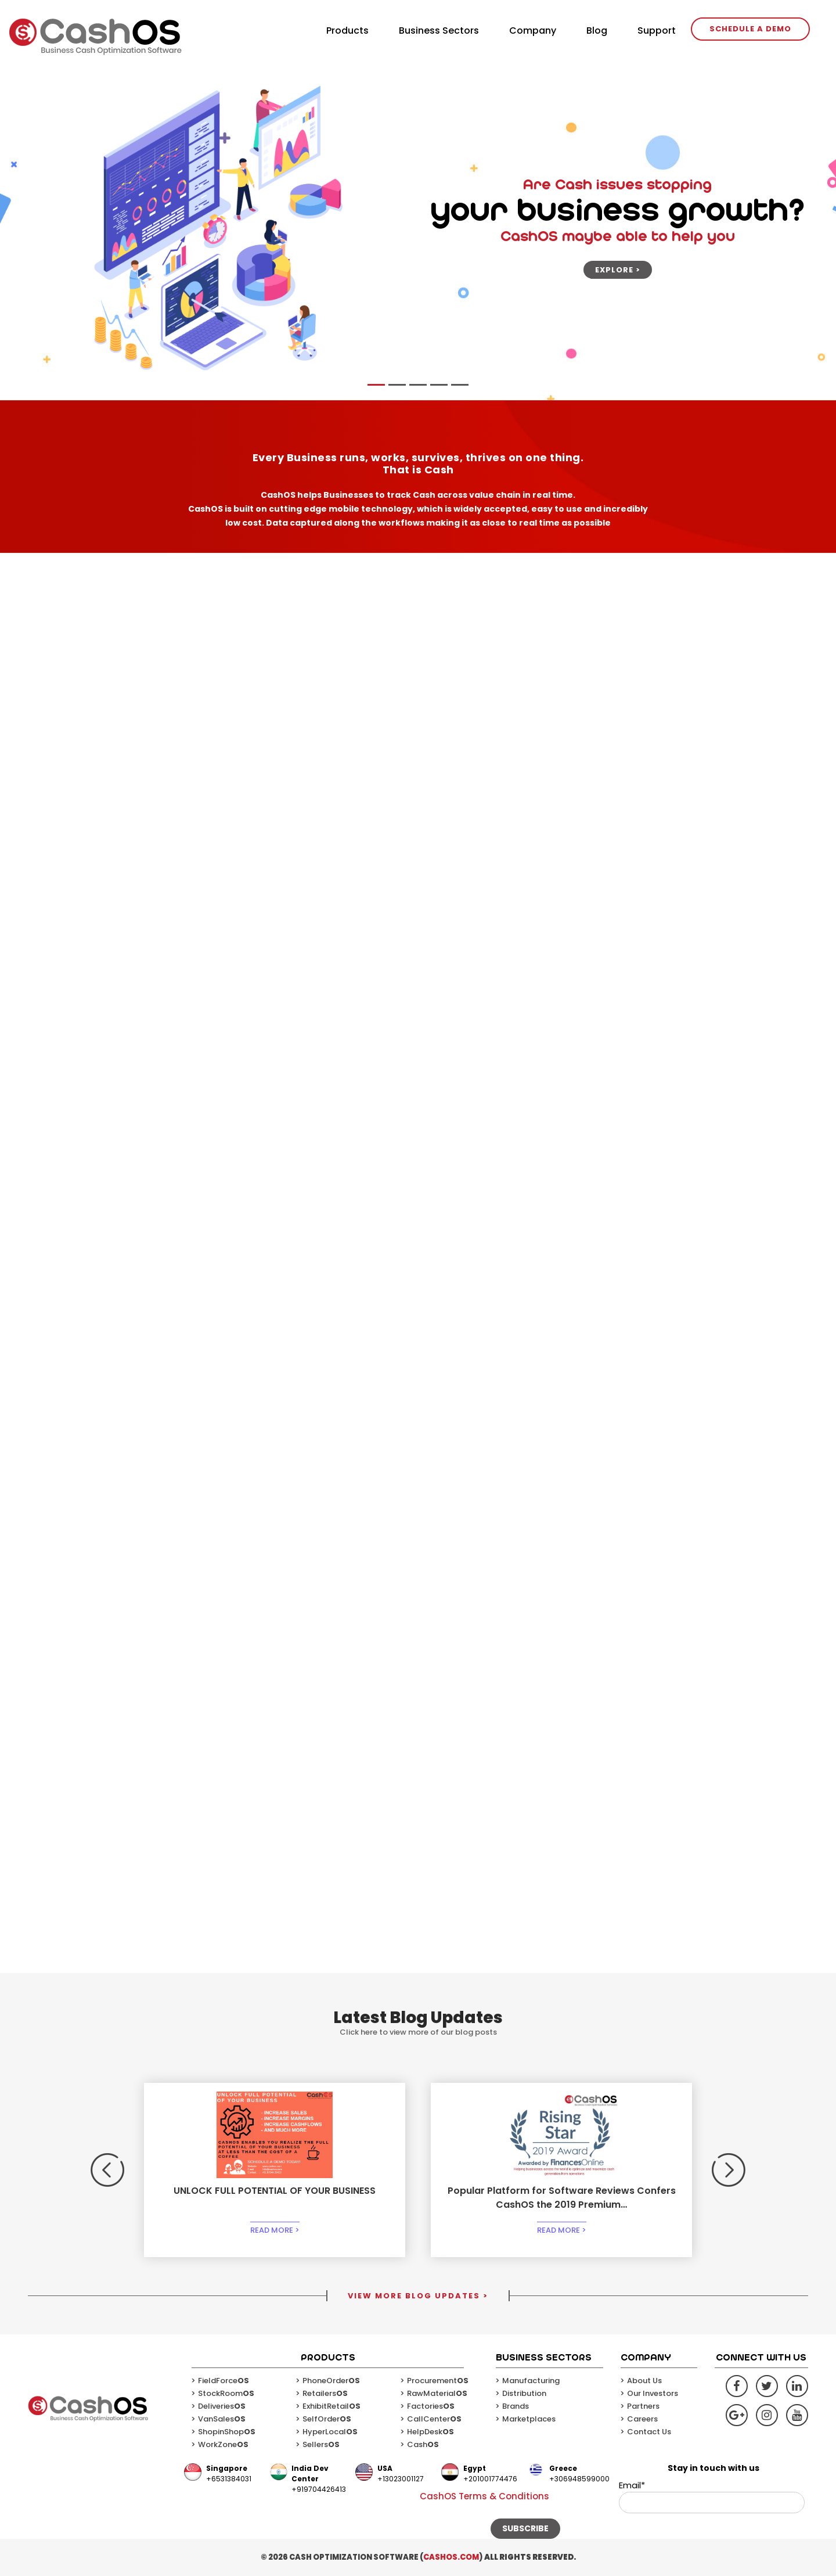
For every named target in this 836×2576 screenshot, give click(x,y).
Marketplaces (529, 2418)
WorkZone (223, 2444)
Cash (423, 2444)
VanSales (222, 2418)
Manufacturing (531, 2380)
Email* (712, 2496)
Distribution (524, 2393)
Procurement (438, 2380)
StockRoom (226, 2393)
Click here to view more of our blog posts (418, 2032)
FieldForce (223, 2380)
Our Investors (652, 2393)
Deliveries (222, 2406)
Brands (515, 2406)
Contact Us (649, 2431)
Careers (642, 2418)
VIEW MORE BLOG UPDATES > (418, 2295)
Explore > (617, 269)
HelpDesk (430, 2431)
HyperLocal (330, 2431)
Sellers (321, 2444)
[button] (107, 2170)
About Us (644, 2380)
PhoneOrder (331, 2380)
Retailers (325, 2393)
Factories (431, 2406)
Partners (643, 2406)
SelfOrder (326, 2418)
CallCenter (434, 2418)
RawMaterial (437, 2393)
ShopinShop (226, 2431)
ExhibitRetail (331, 2406)
